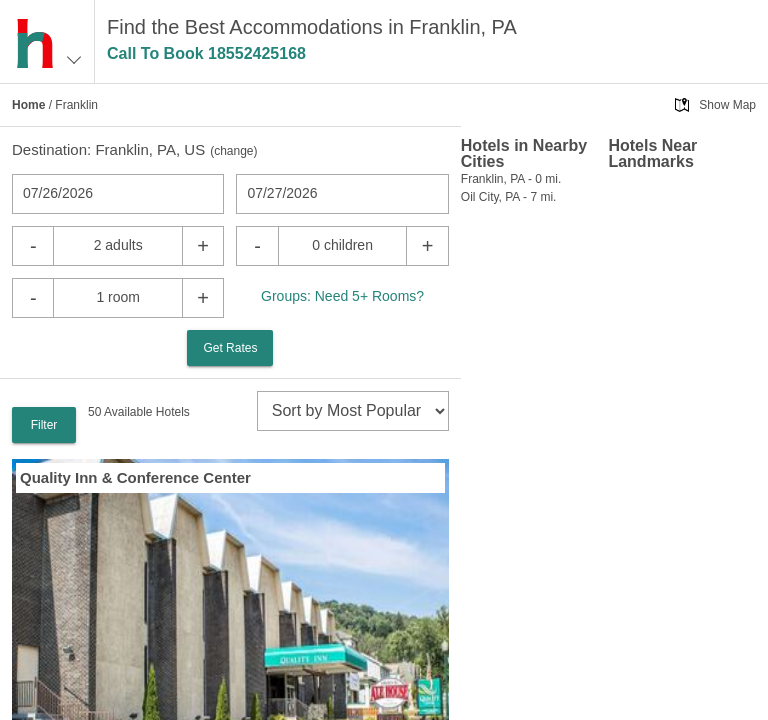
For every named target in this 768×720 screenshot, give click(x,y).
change (233, 151)
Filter (44, 425)
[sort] (353, 411)
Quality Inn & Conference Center (135, 477)
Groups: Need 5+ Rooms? (342, 296)
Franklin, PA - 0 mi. (511, 179)
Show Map (727, 105)
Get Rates (230, 348)
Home (28, 105)
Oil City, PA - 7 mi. (509, 197)
